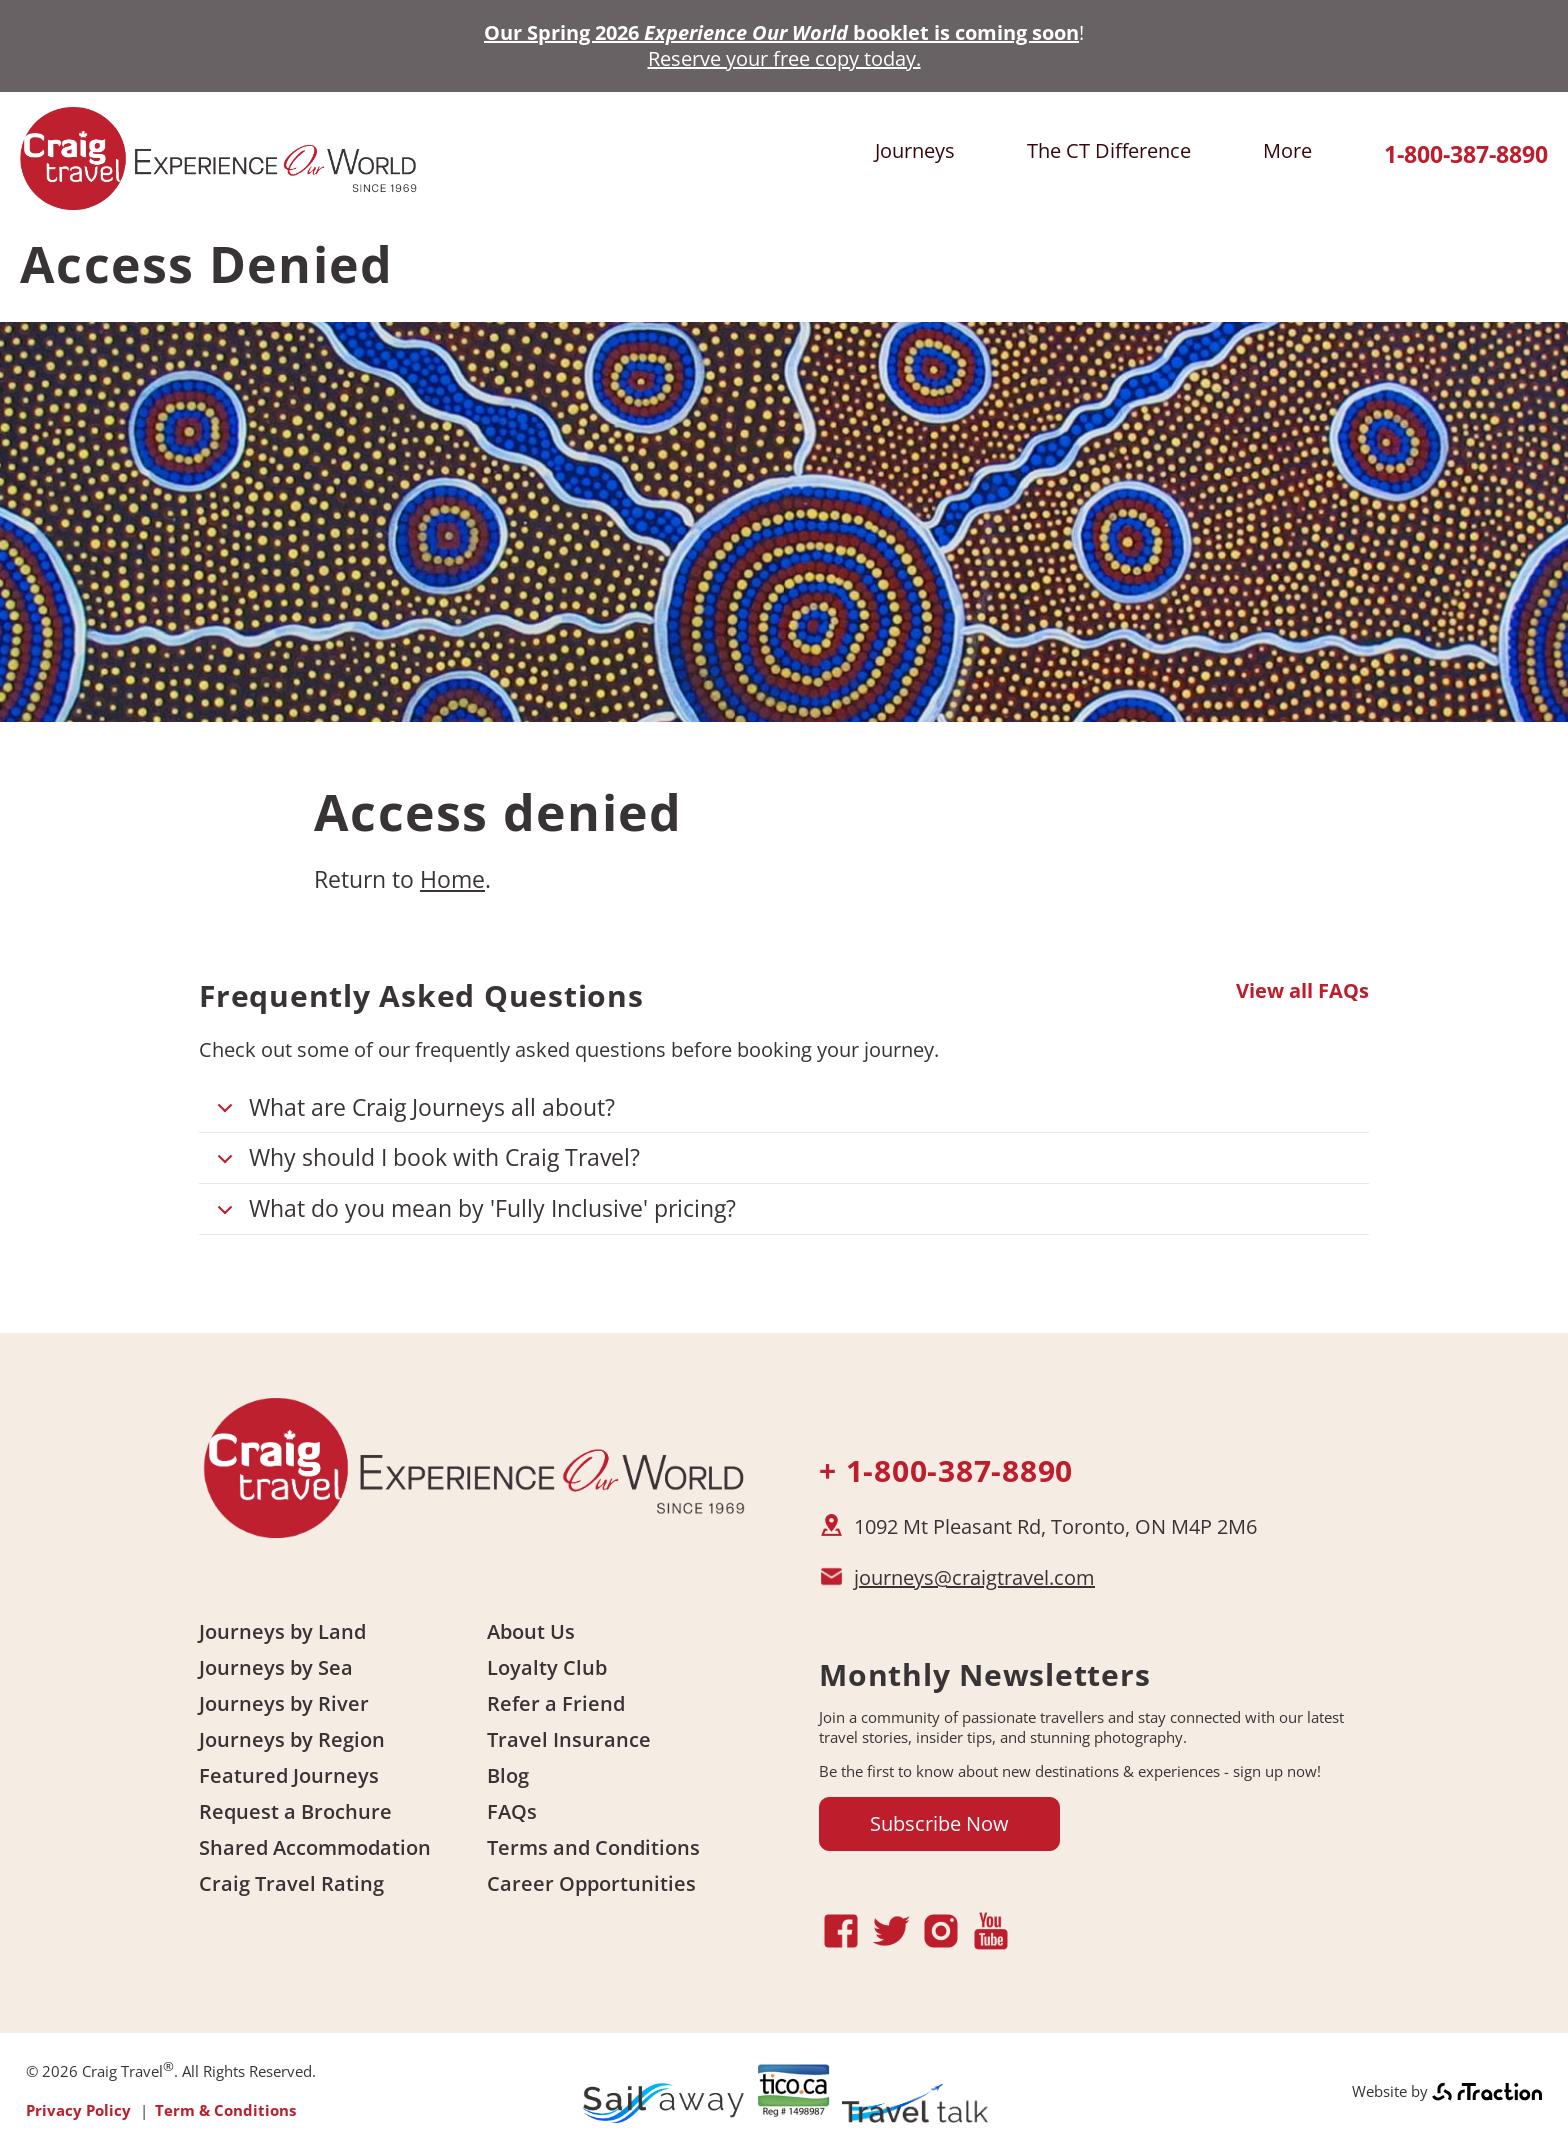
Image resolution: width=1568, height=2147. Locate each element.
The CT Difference (1109, 150)
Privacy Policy (78, 2110)
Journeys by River (284, 1703)
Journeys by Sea (276, 1667)
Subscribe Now (939, 1823)
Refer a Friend (556, 1703)
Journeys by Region (292, 1739)
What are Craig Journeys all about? (412, 1112)
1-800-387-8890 (1466, 154)
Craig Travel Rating (291, 1883)
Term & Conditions (225, 2110)
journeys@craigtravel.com (974, 1577)
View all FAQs (1302, 991)
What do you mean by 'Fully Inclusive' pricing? (473, 1213)
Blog (508, 1775)
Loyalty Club (547, 1667)
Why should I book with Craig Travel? (425, 1162)
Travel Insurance (569, 1739)
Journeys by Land (282, 1631)
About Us (531, 1631)
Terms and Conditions (593, 1847)
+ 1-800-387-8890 (946, 1470)
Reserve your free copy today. (784, 58)
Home (452, 879)
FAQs (512, 1811)
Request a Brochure (295, 1811)
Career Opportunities (591, 1883)
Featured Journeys (289, 1775)
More (1287, 150)
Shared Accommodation (315, 1847)
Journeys (915, 150)
